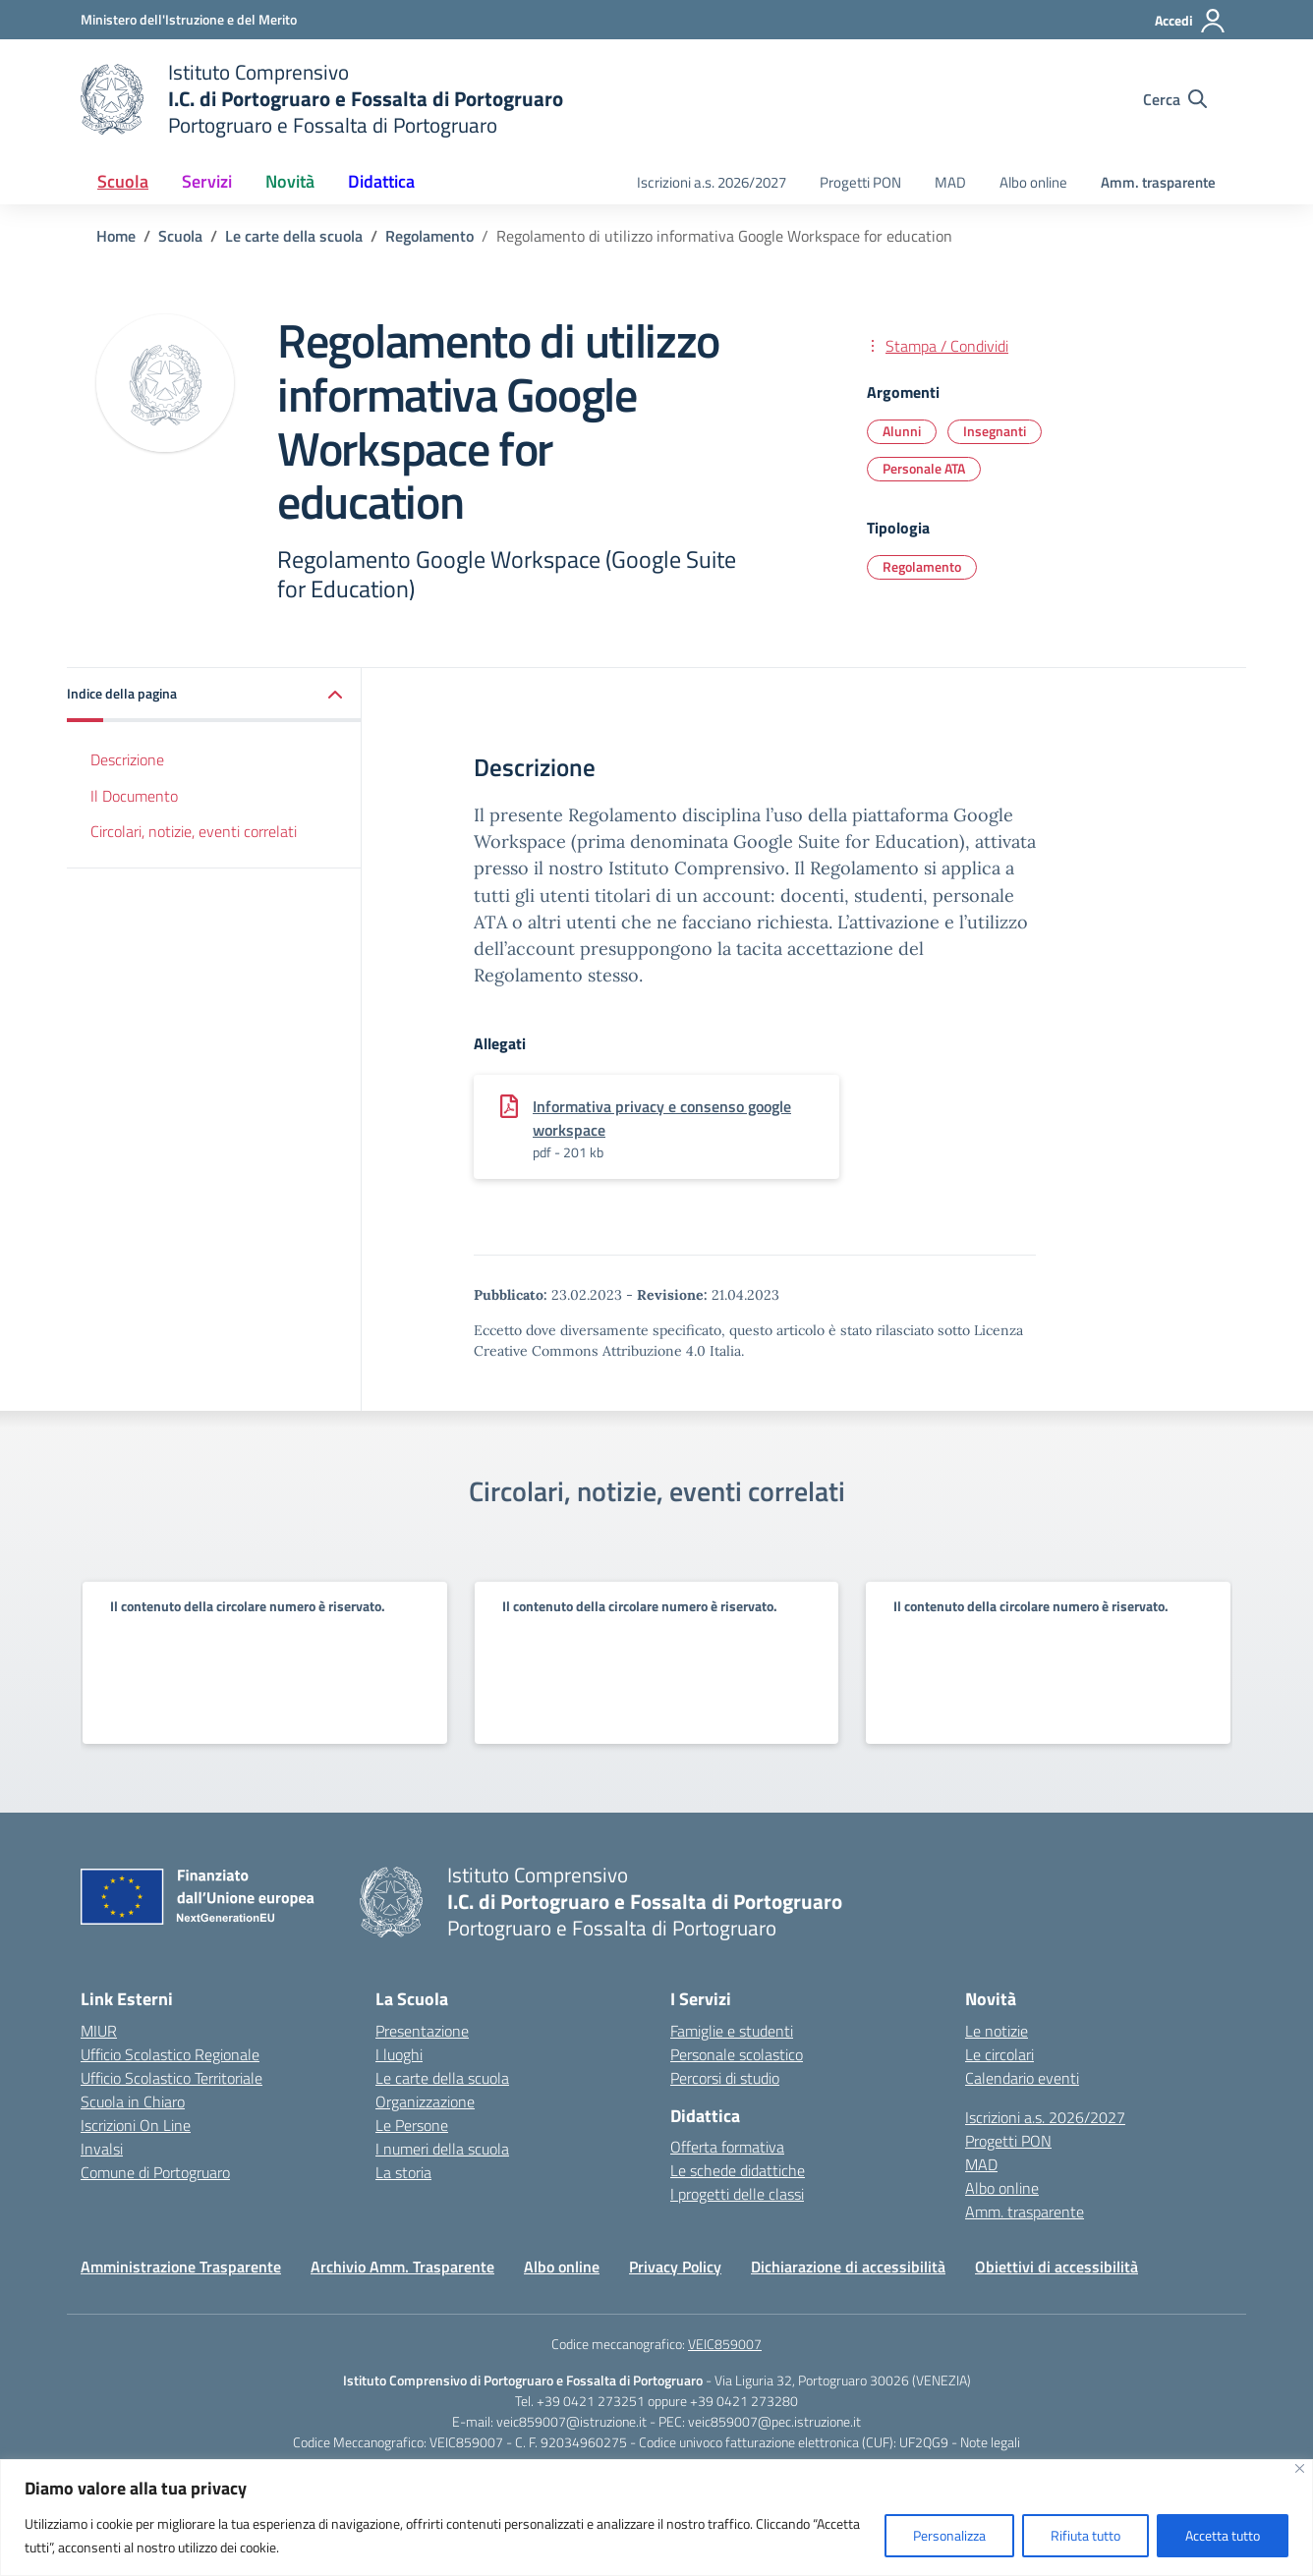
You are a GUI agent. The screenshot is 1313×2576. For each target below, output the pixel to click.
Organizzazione (425, 2101)
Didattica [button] (381, 181)
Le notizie (996, 2031)
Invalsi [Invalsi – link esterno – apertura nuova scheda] (102, 2148)
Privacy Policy (675, 2266)
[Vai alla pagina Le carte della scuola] (294, 236)
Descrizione (127, 759)
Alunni (902, 430)
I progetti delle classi (737, 2194)
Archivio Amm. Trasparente (402, 2266)
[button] (214, 695)
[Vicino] (1299, 2468)
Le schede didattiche (737, 2170)
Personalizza (949, 2535)
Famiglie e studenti (731, 2031)
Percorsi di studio (724, 2078)
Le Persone (411, 2125)
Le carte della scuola (442, 2078)
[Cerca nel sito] (1175, 99)
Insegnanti (994, 430)
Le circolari (999, 2054)
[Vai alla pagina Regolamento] (429, 236)
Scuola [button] (122, 181)
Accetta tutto (1222, 2535)
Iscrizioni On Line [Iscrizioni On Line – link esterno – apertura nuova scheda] (136, 2125)
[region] (656, 2517)
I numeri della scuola (442, 2148)
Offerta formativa (727, 2146)
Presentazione (422, 2031)
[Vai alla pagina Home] (116, 236)
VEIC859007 (725, 2343)
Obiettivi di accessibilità (1056, 2266)
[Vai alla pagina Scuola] (180, 236)
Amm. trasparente (1158, 182)
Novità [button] (289, 181)
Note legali (990, 2442)
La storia (403, 2172)
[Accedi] (1190, 20)
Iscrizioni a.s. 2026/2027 (711, 182)
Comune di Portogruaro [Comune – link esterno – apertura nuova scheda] (155, 2172)
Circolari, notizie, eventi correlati (193, 831)
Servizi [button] (207, 181)
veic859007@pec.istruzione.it (774, 2421)
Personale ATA (924, 468)
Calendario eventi (1022, 2078)
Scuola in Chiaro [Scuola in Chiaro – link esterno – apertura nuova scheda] (133, 2101)
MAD (950, 182)
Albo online (1033, 182)
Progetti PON (860, 182)
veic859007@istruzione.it (571, 2421)
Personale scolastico (736, 2054)
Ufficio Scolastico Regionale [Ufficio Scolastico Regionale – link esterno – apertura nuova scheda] (170, 2054)
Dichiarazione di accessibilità (848, 2266)
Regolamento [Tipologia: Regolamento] (922, 566)
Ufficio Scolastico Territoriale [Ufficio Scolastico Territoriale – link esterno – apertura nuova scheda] (171, 2078)
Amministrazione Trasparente (181, 2266)
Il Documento (134, 796)
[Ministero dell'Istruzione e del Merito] (189, 19)
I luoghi (399, 2054)
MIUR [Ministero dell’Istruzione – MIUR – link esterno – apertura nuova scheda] (99, 2031)
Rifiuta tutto (1085, 2535)
